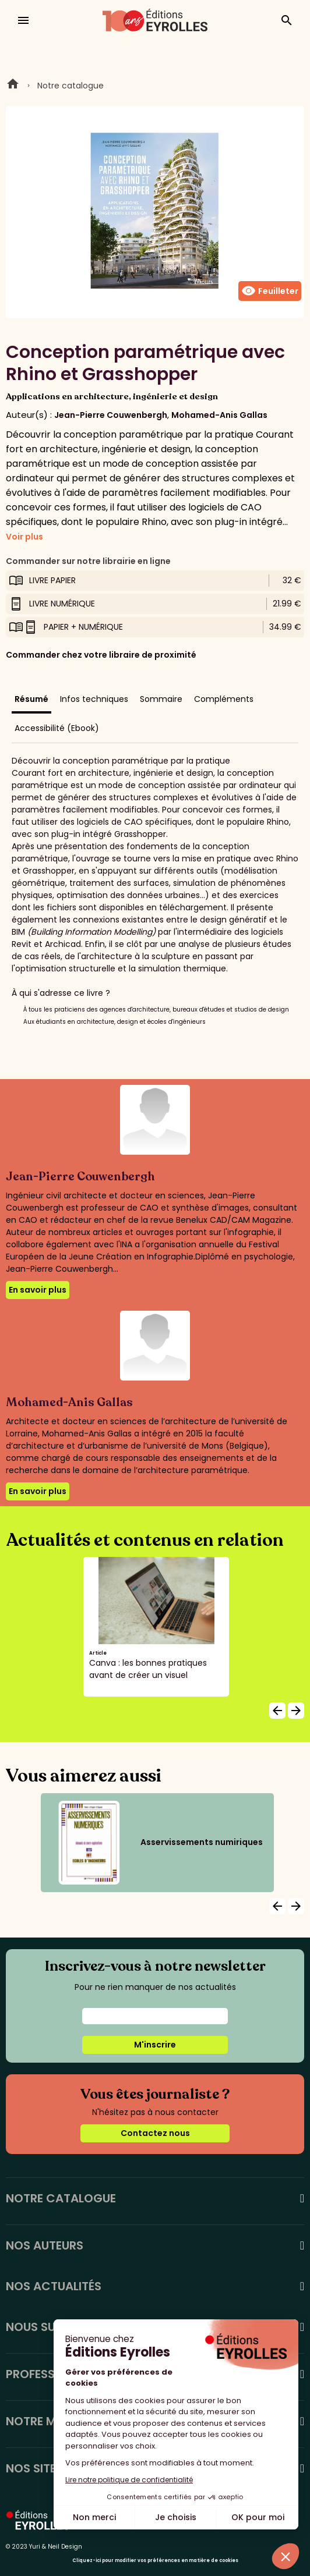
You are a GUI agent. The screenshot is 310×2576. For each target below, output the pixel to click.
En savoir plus (37, 1290)
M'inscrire (155, 2044)
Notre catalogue (70, 85)
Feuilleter (269, 291)
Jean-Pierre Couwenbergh (110, 415)
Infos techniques (94, 699)
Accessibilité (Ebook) (57, 728)
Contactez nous (155, 2133)
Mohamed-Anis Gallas (219, 415)
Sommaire (161, 699)
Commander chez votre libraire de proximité (101, 655)
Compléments (223, 699)
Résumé (31, 699)
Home (13, 85)
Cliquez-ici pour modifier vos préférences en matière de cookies (155, 2560)
